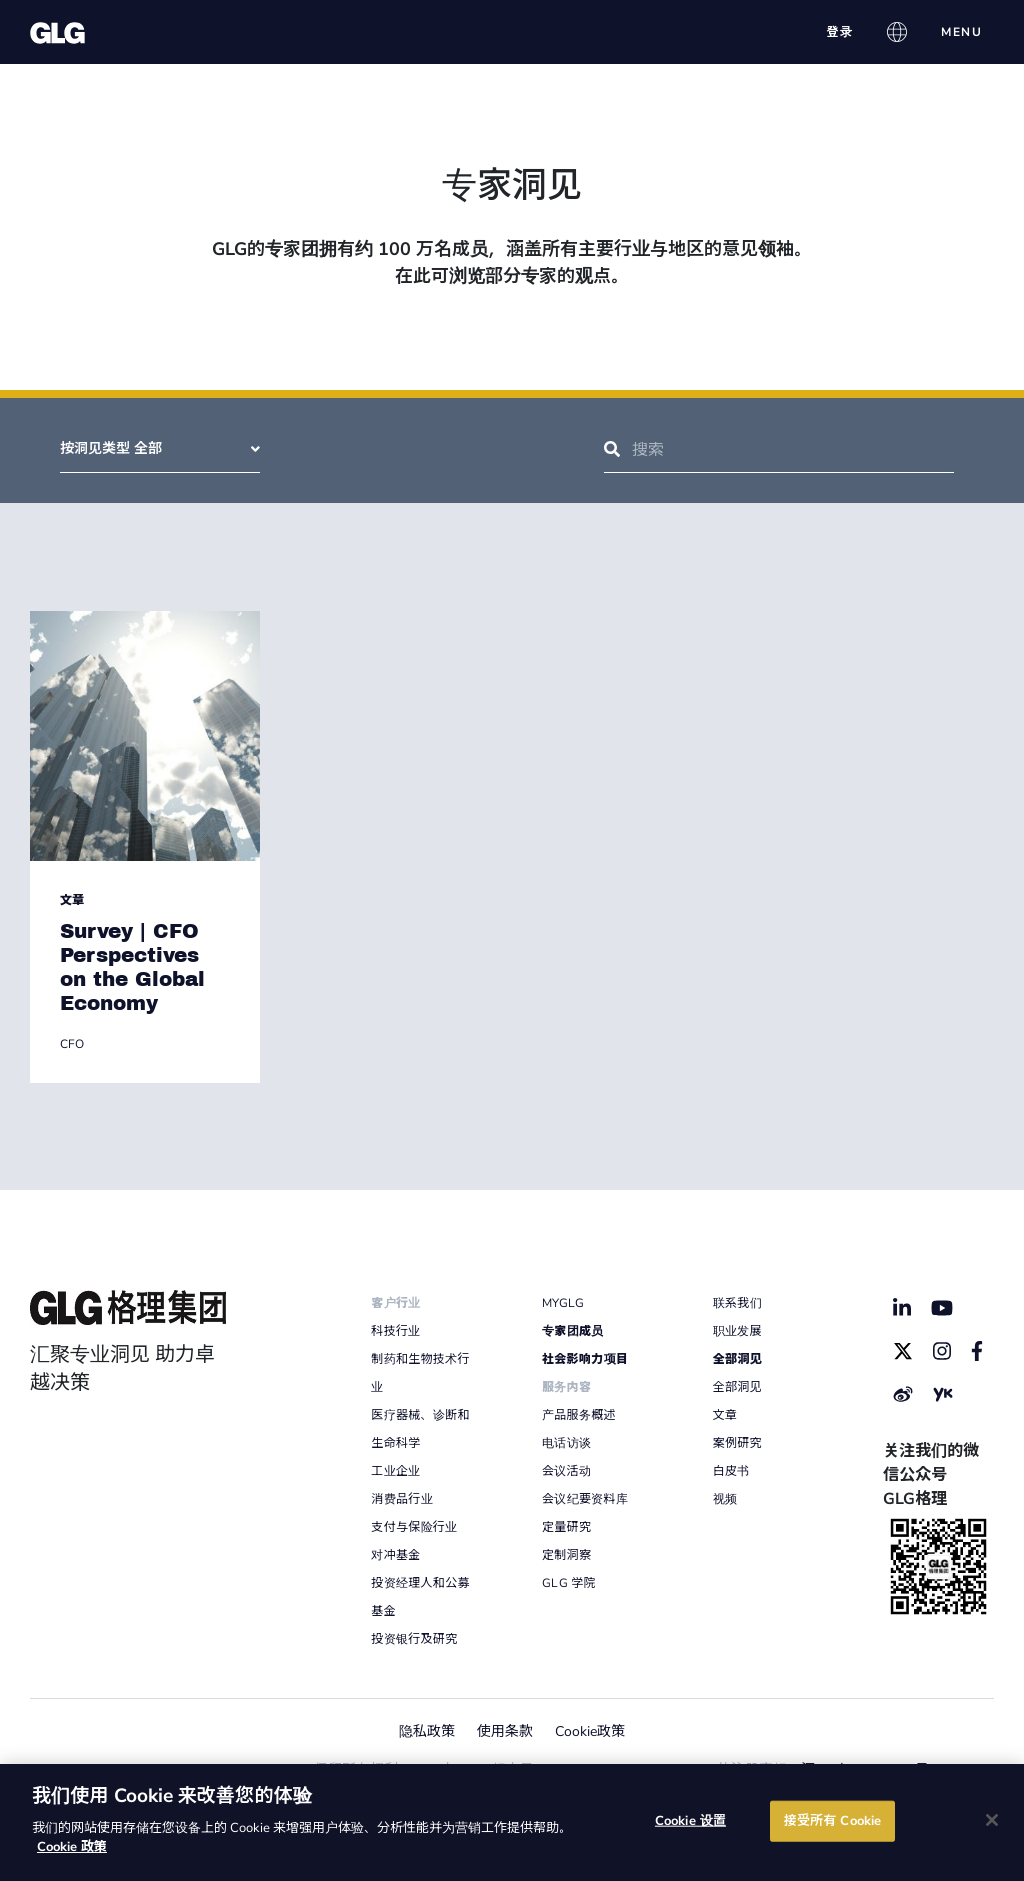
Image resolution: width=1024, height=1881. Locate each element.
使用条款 (505, 1731)
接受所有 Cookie (832, 1820)
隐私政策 (427, 1731)
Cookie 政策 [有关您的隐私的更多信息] (72, 1847)
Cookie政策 (590, 1731)
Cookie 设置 (690, 1820)
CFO (72, 1044)
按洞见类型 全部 (160, 448)
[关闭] (992, 1820)
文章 (72, 900)
